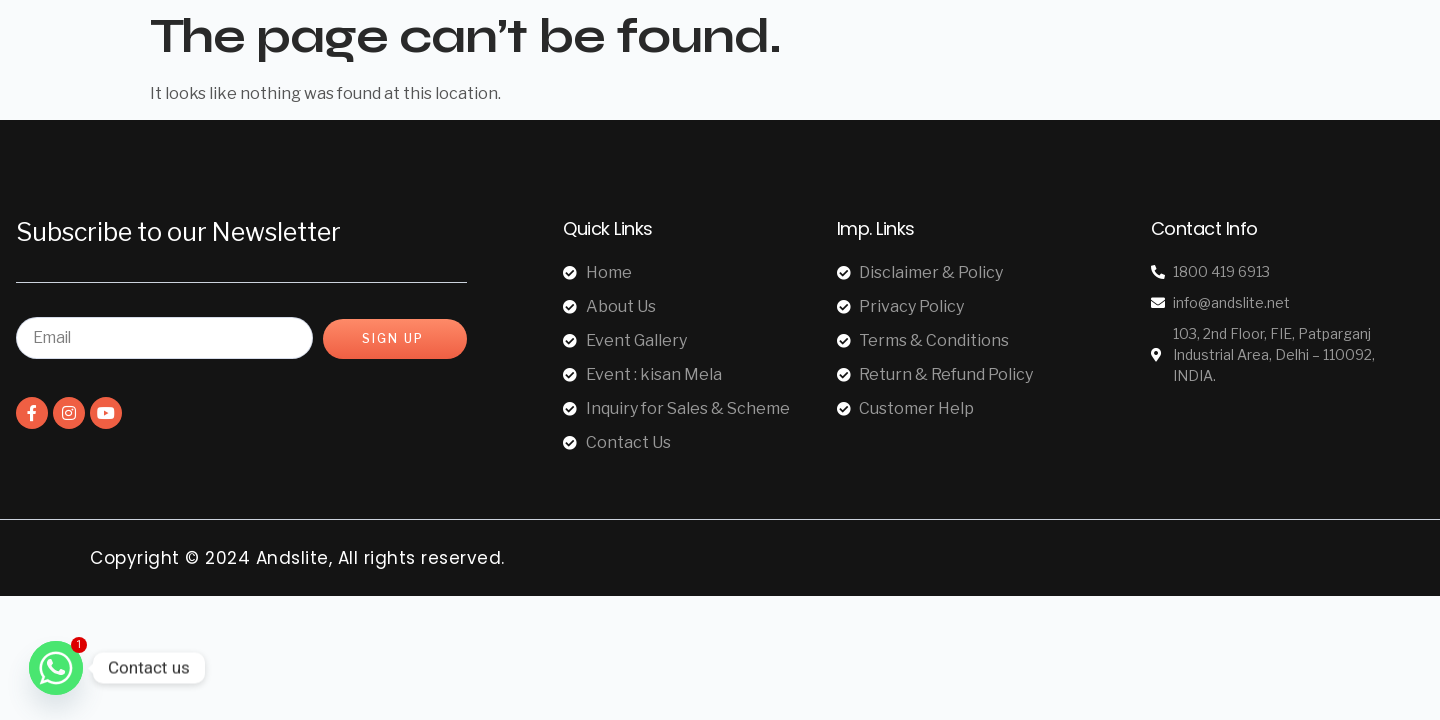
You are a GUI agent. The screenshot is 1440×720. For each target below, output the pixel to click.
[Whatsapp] (56, 668)
